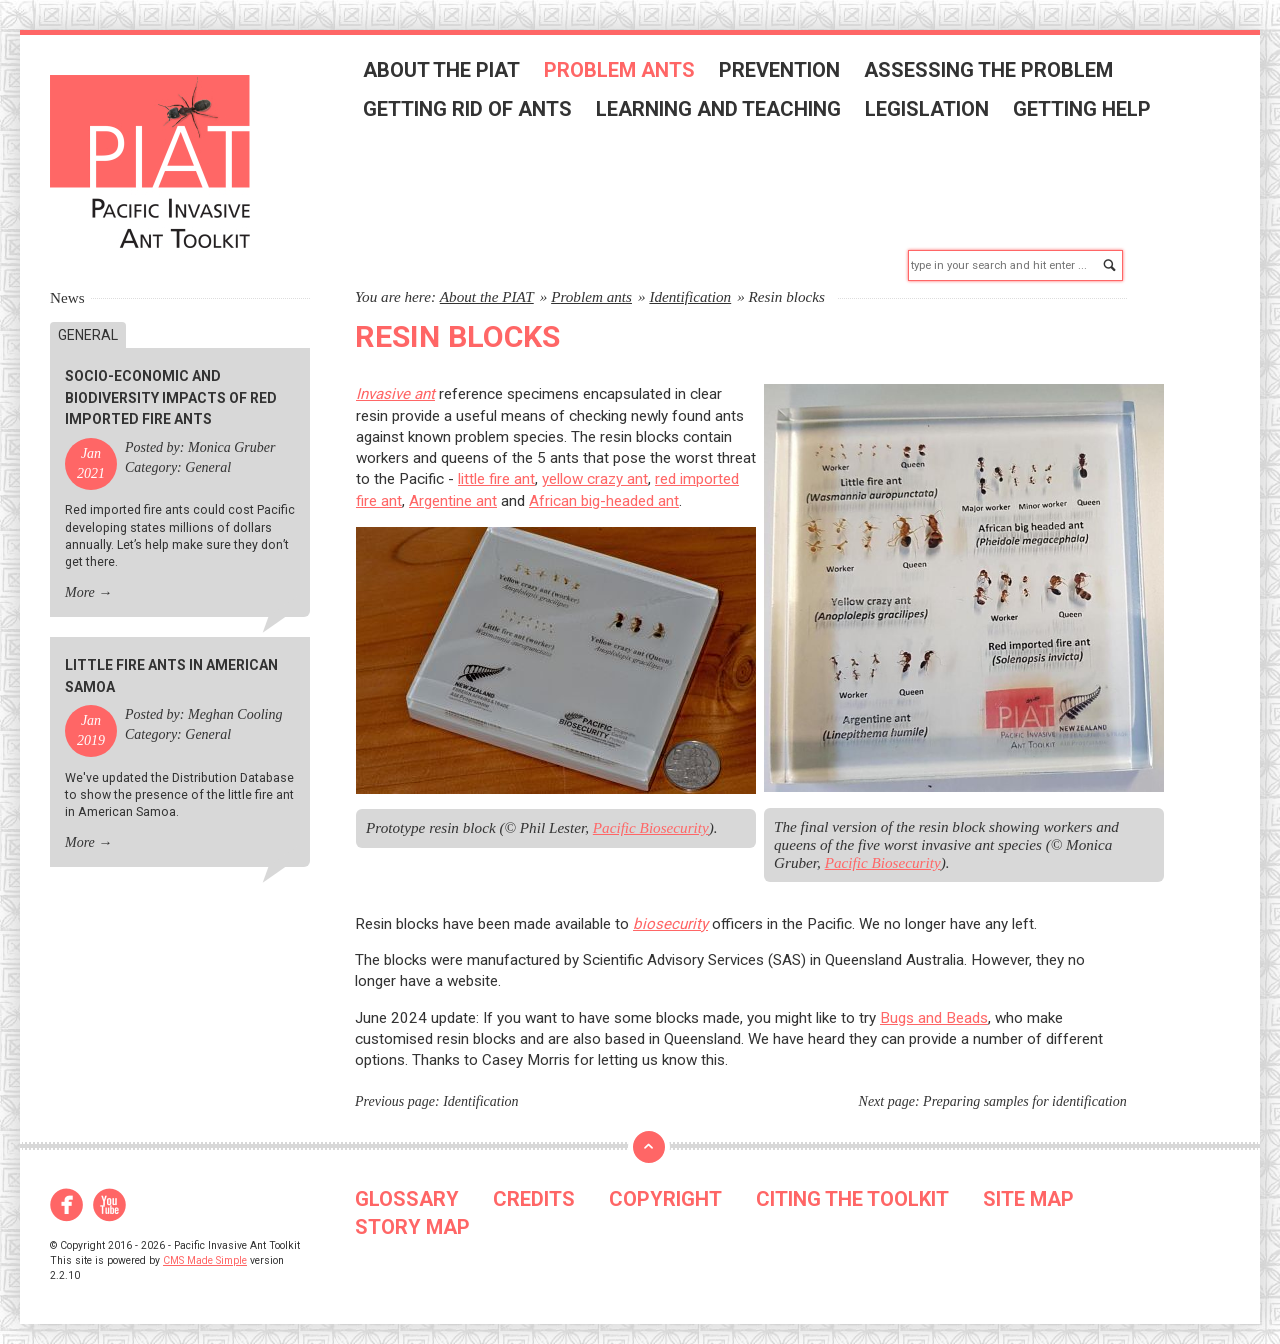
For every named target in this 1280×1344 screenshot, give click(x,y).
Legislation (933, 112)
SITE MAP (1028, 1189)
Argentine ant (453, 491)
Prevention (785, 73)
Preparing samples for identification (1025, 1091)
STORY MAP (412, 1217)
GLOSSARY (407, 1189)
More (80, 582)
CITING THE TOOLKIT (852, 1189)
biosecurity (670, 914)
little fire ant (496, 470)
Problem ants (625, 73)
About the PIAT (447, 73)
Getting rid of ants (473, 112)
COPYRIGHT (665, 1189)
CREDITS (534, 1189)
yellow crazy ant (595, 470)
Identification (690, 286)
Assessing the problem (994, 73)
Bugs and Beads (934, 1008)
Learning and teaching (724, 112)
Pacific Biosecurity (651, 818)
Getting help (1088, 112)
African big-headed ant (604, 491)
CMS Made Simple (205, 1250)
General (88, 325)
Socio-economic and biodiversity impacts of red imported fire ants (171, 388)
